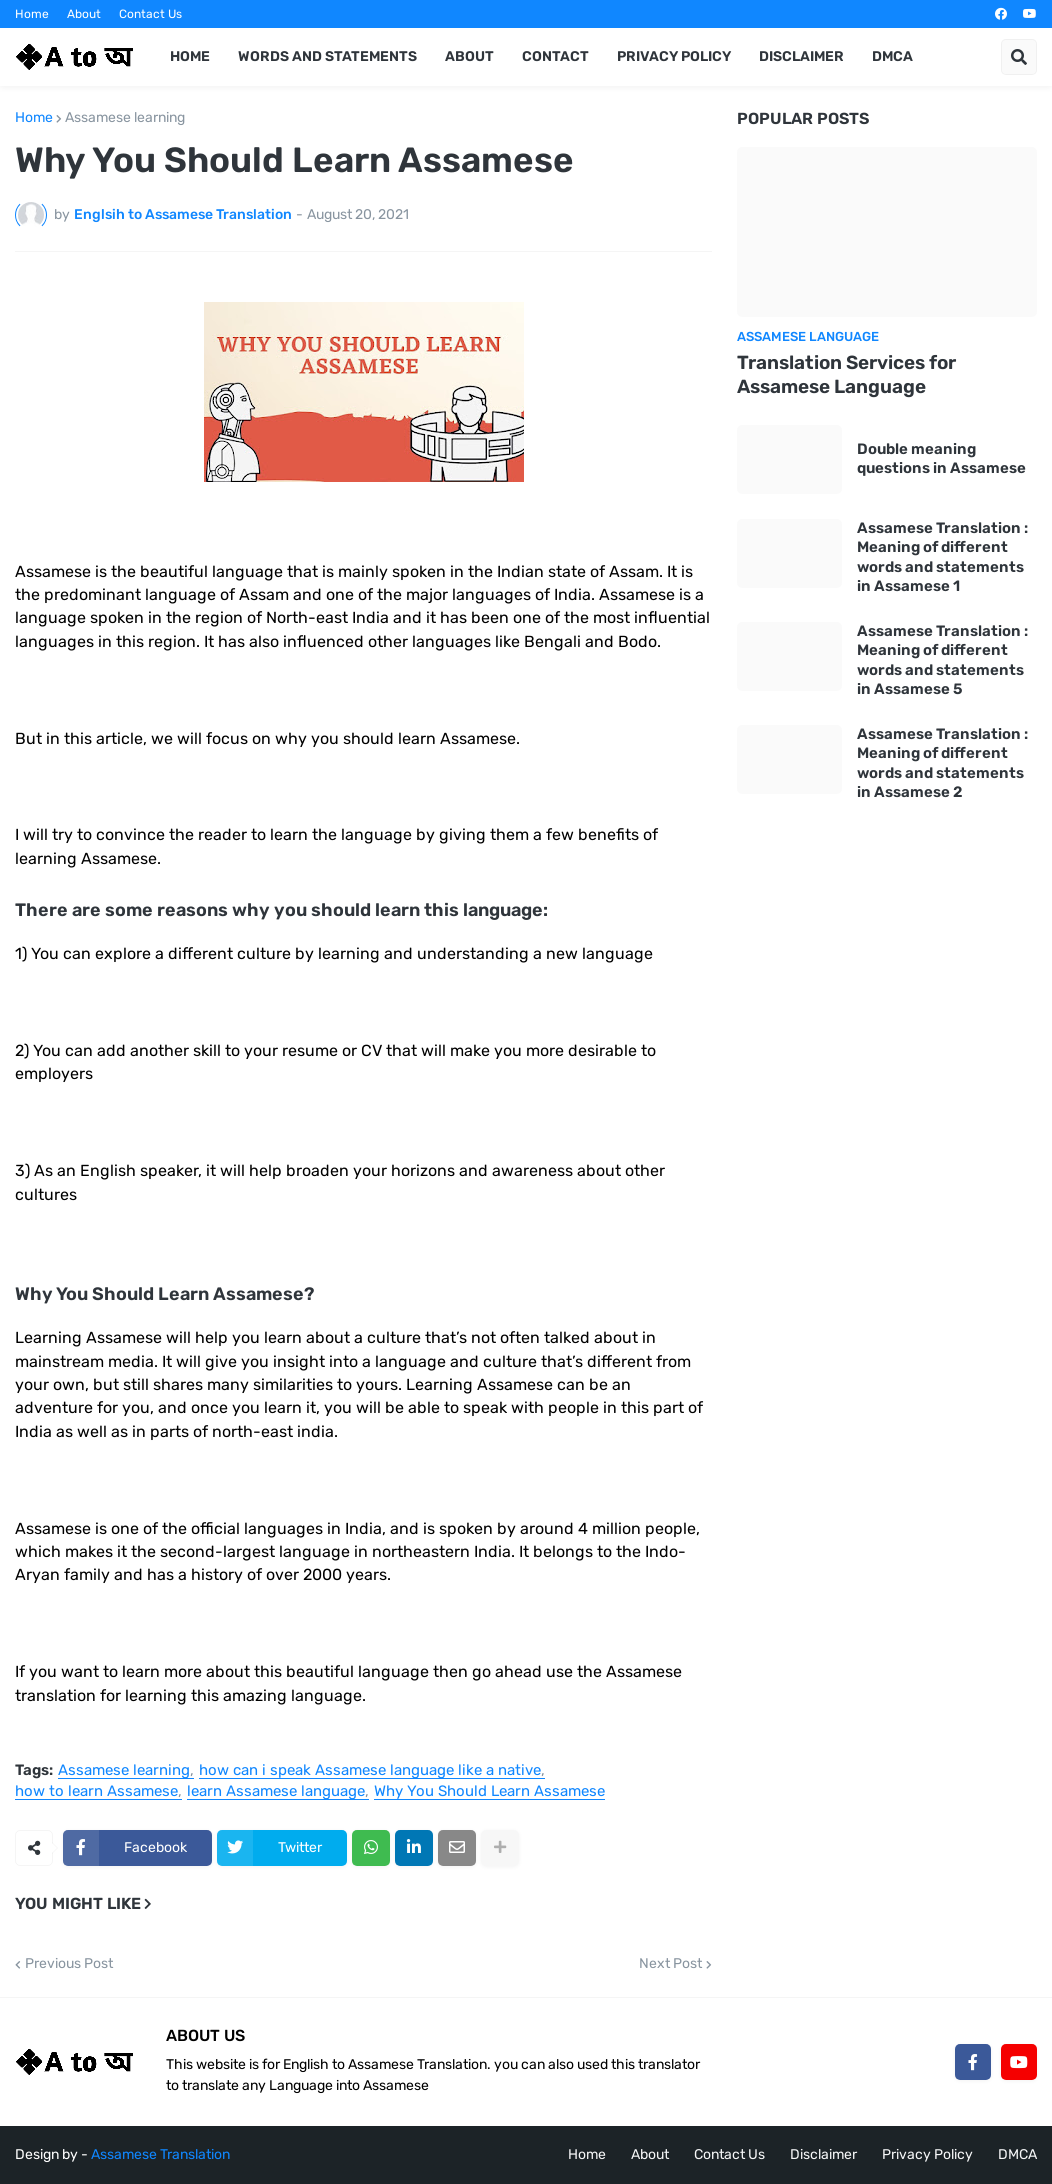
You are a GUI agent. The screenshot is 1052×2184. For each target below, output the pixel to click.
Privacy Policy (927, 2154)
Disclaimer (823, 2154)
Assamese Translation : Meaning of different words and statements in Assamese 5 (942, 660)
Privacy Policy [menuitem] (674, 56)
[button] (1019, 57)
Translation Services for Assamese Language (846, 375)
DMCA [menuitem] (892, 56)
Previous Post (69, 1964)
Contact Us (150, 14)
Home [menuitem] (190, 56)
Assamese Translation (160, 2154)
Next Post (670, 1964)
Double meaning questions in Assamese (941, 459)
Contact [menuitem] (555, 56)
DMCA (1017, 2154)
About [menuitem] (469, 56)
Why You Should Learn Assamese (489, 1792)
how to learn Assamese (96, 1792)
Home (32, 14)
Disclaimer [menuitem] (801, 56)
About (84, 14)
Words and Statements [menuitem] (327, 56)
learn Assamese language (276, 1792)
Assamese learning (125, 118)
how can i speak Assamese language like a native (370, 1771)
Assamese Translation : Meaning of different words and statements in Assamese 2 (942, 763)
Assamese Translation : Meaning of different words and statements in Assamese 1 (942, 557)
